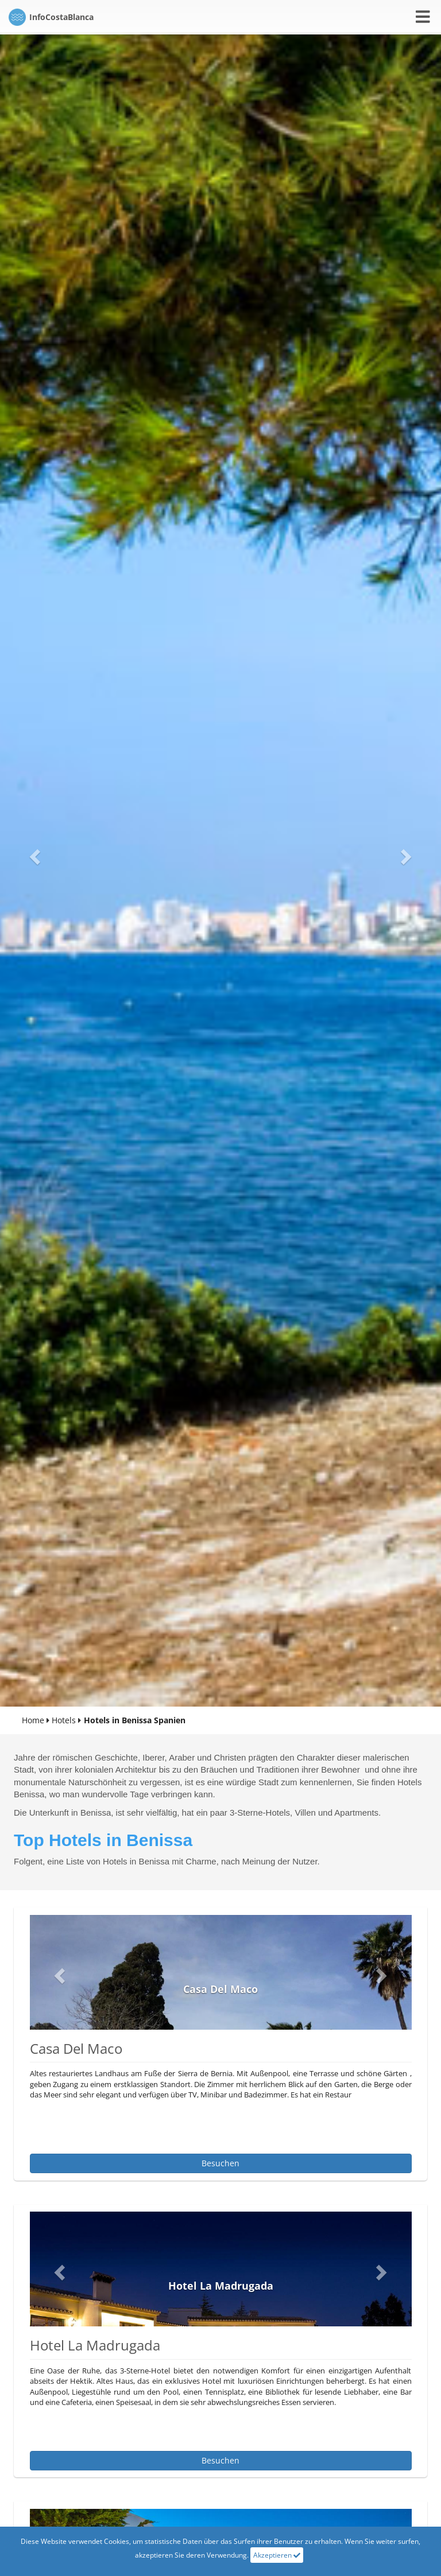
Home (33, 1720)
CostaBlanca (51, 17)
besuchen (220, 2163)
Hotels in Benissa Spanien (134, 1720)
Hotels (64, 1720)
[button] (33, 853)
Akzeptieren (276, 2555)
